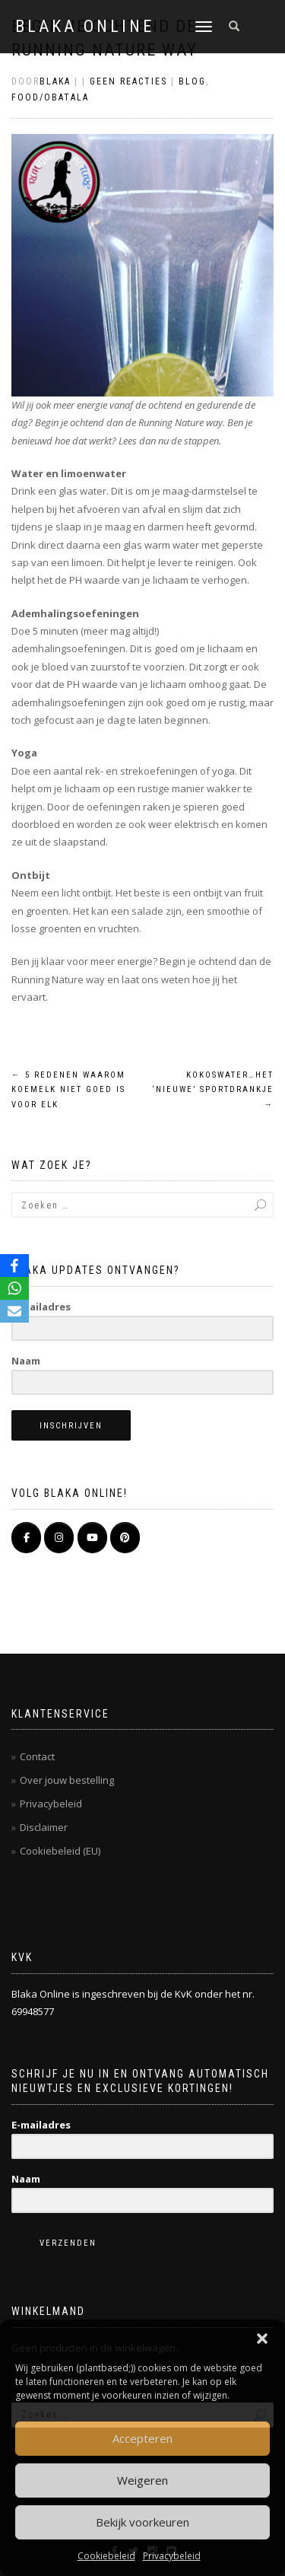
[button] (262, 2338)
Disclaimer (44, 1827)
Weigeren (142, 2480)
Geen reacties (128, 81)
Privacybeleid (172, 2555)
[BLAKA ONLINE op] (158, 1538)
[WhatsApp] (14, 1288)
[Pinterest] (125, 1537)
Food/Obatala (50, 97)
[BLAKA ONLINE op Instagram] (59, 1537)
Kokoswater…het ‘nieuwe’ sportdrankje (213, 1090)
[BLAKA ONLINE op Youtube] (92, 1537)
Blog (192, 81)
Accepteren (142, 2438)
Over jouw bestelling (67, 1780)
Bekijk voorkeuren (142, 2522)
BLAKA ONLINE (84, 27)
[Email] (14, 1311)
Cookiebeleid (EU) (60, 1851)
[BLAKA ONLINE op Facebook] (26, 1537)
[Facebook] (14, 1265)
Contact (37, 1756)
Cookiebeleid (106, 2555)
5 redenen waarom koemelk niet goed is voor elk (68, 1090)
